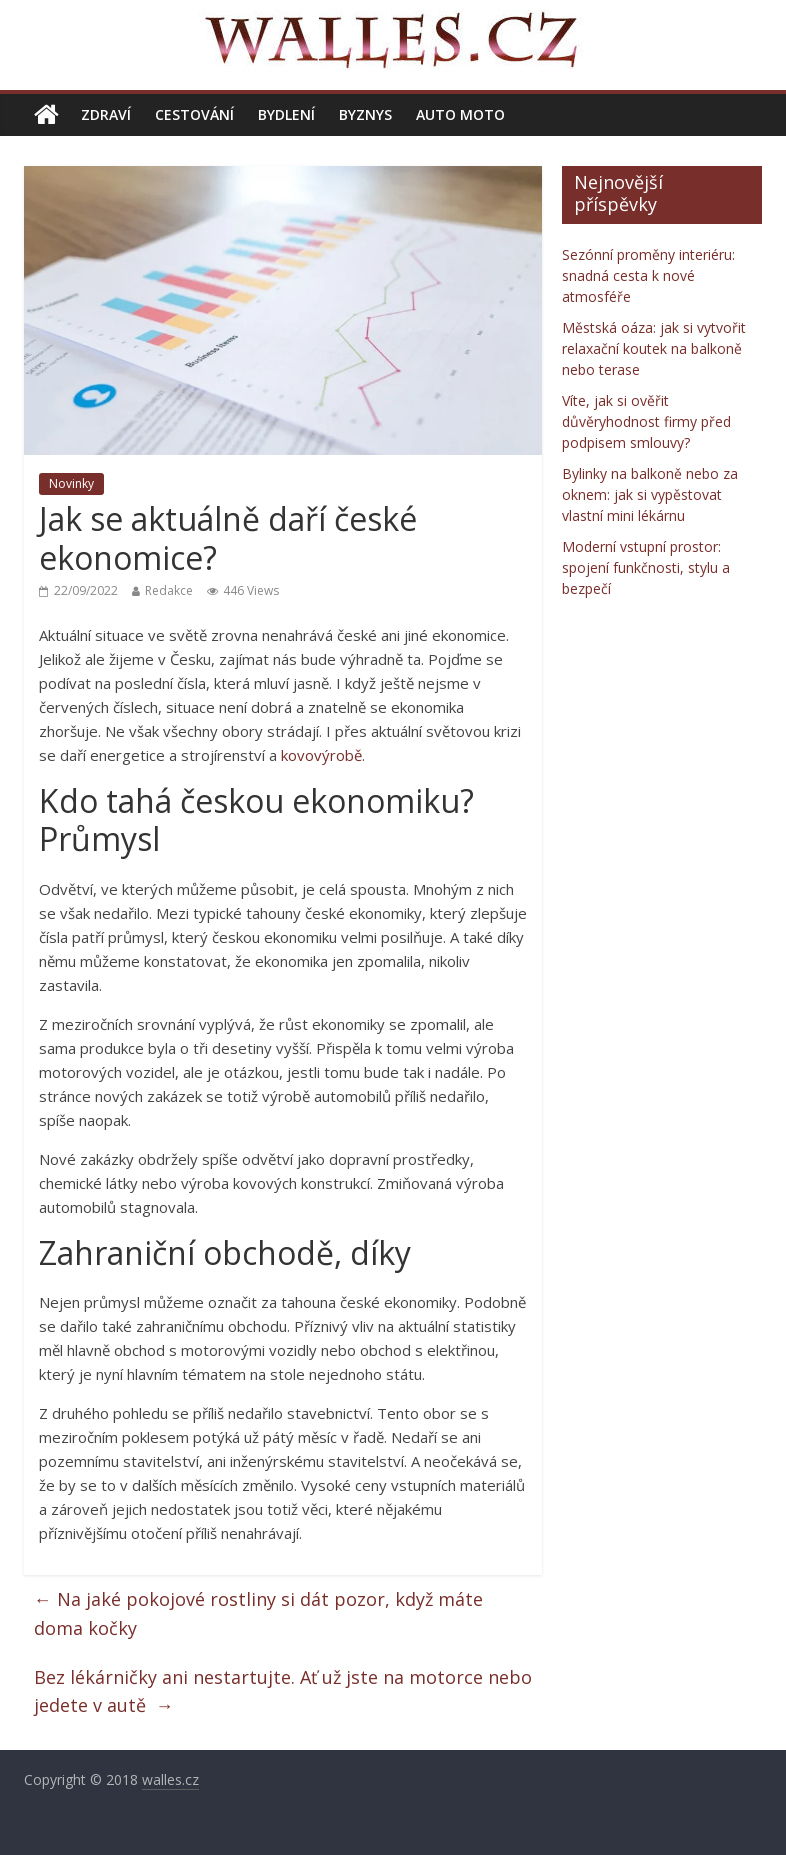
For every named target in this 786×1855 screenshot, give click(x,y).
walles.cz (170, 1779)
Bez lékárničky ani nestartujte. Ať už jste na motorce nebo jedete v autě (283, 1691)
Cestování (194, 114)
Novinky (71, 483)
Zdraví (106, 114)
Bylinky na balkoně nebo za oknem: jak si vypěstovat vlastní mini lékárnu (650, 494)
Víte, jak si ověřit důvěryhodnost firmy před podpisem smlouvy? (646, 421)
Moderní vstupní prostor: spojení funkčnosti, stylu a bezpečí (646, 567)
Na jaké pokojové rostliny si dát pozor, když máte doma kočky (258, 1613)
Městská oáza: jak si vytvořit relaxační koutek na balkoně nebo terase (654, 348)
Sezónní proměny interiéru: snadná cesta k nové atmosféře (648, 275)
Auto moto (460, 114)
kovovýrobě (321, 755)
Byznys (365, 114)
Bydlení (286, 114)
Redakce (169, 590)
